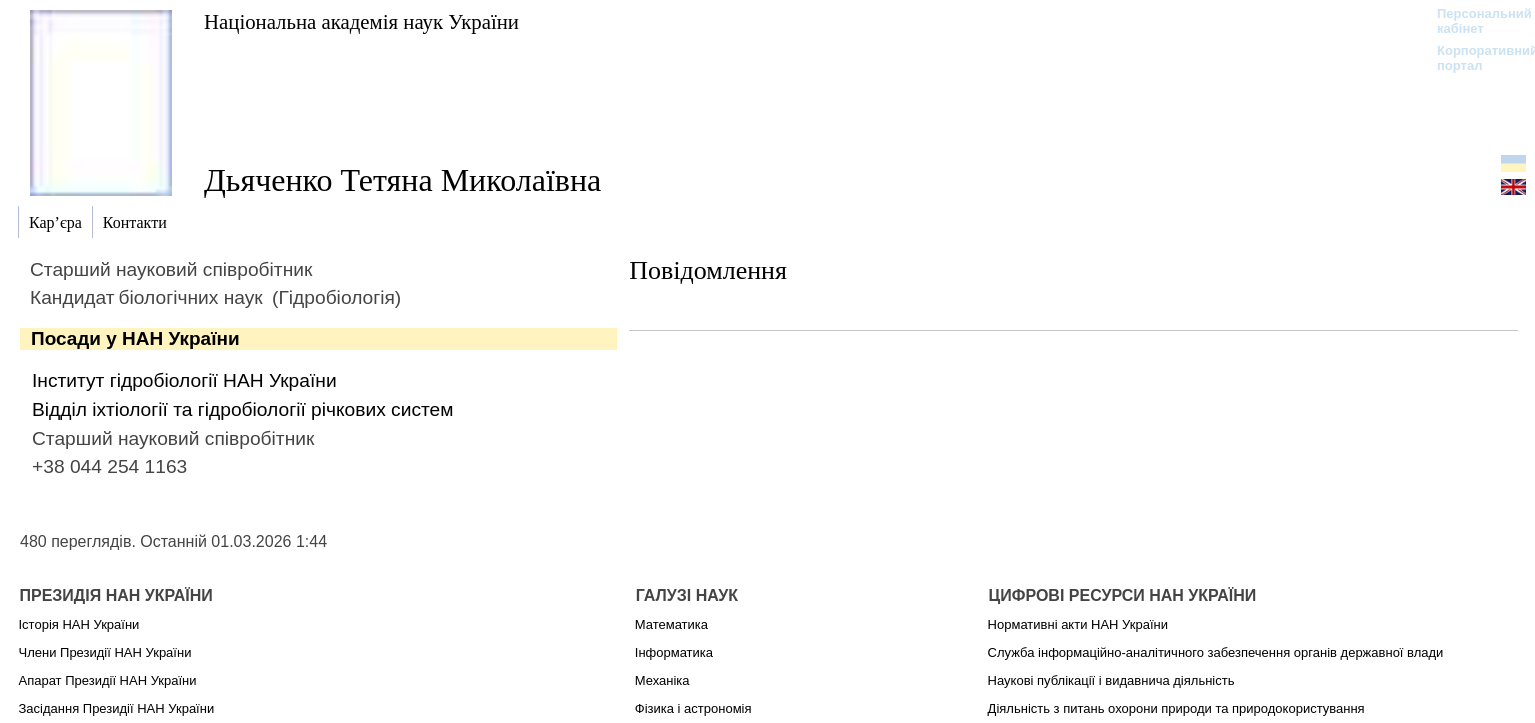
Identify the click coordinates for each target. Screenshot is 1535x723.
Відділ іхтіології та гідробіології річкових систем (242, 409)
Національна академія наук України (361, 21)
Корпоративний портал (1474, 58)
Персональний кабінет (1474, 21)
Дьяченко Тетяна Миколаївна (402, 180)
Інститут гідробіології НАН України (184, 380)
